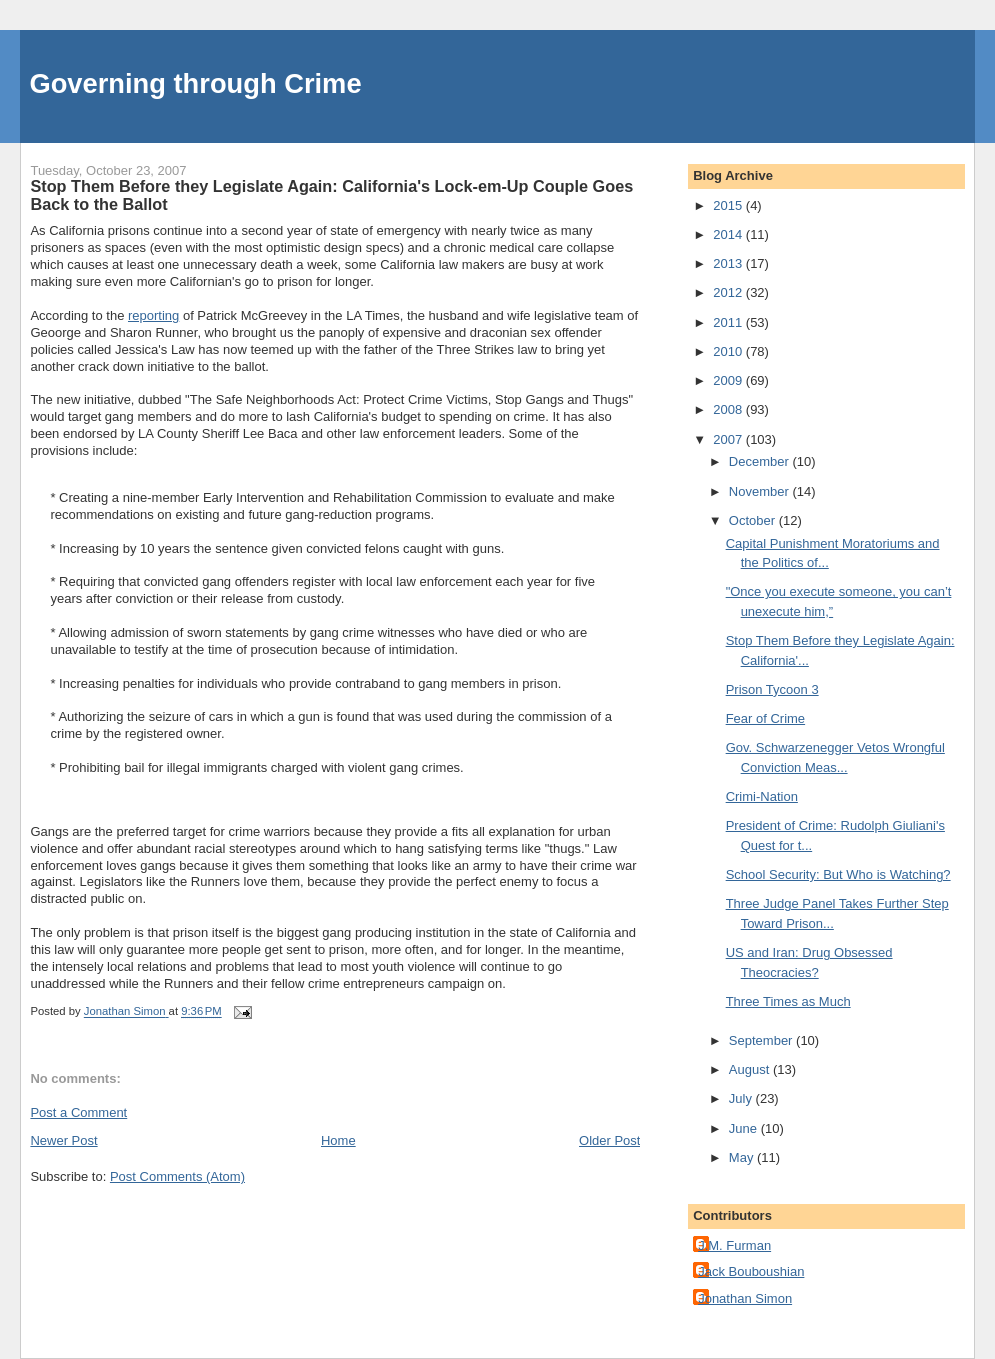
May (743, 1157)
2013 (729, 263)
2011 (729, 322)
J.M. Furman (734, 1245)
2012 (729, 292)
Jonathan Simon (745, 1298)
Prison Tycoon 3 (772, 689)
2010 (729, 351)
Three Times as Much (788, 1001)
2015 (729, 205)
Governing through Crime (195, 83)
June (745, 1128)
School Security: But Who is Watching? (838, 874)
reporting (153, 315)
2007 (729, 439)
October (754, 520)
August (751, 1069)
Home (338, 1140)
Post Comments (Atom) (177, 1176)
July (742, 1098)
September (762, 1040)
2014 (729, 234)
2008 (729, 409)
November (761, 491)
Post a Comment (78, 1112)
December (761, 461)
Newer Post (63, 1140)
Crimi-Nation (762, 796)
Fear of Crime (765, 718)
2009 (729, 380)
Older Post (609, 1140)
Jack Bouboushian (751, 1271)
